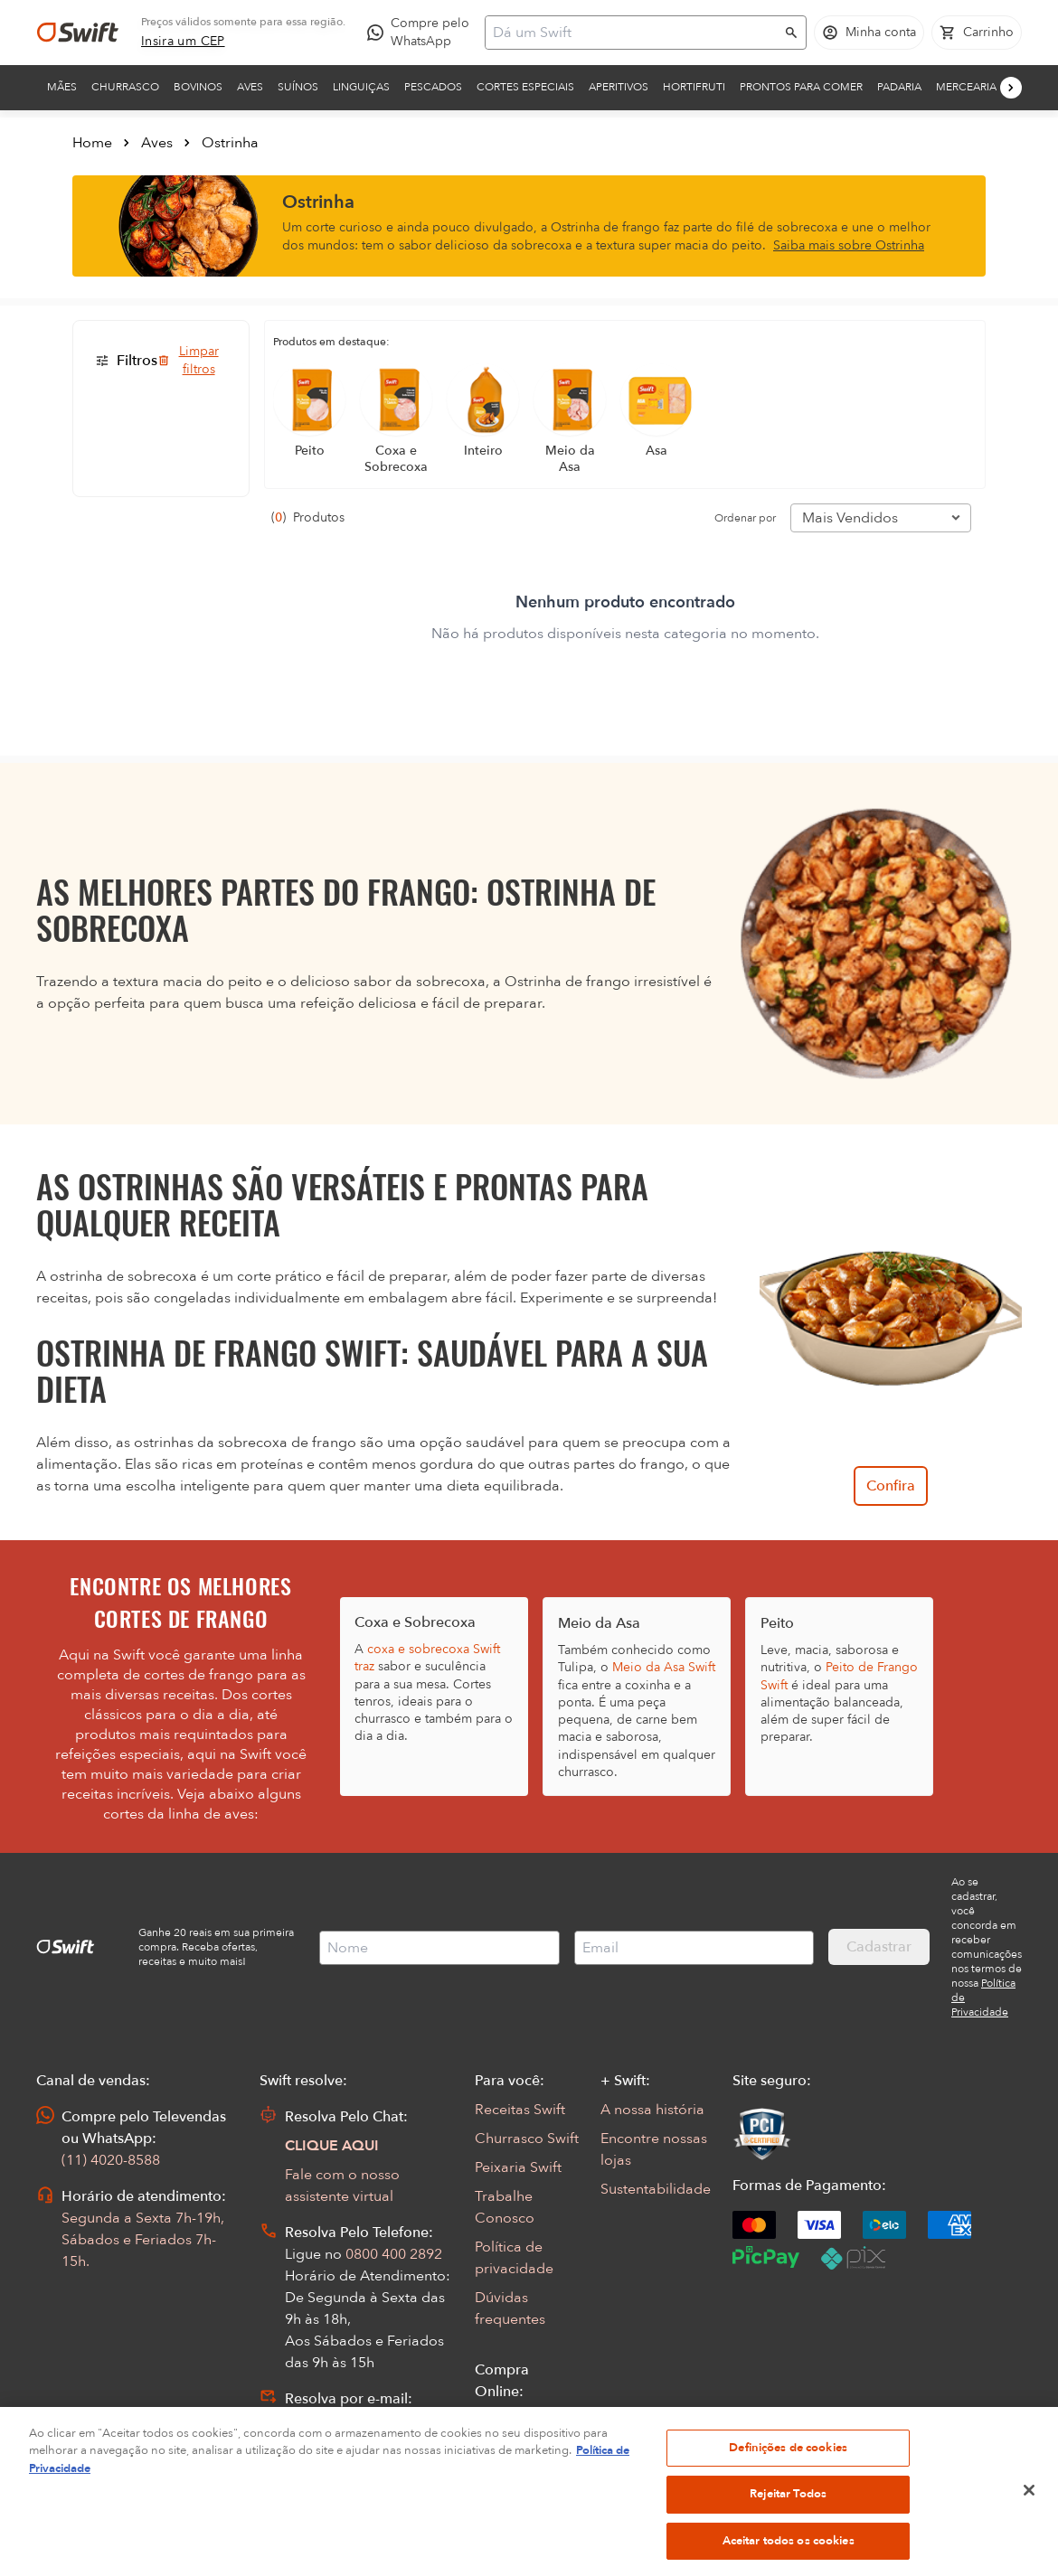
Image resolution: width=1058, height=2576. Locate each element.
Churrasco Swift (527, 2138)
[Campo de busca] (634, 32)
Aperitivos (618, 87)
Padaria (899, 87)
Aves (250, 87)
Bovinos (198, 87)
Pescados (433, 87)
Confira (890, 1486)
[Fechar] (1029, 2545)
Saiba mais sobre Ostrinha (848, 245)
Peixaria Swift (518, 2167)
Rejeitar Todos (788, 2550)
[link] (183, 42)
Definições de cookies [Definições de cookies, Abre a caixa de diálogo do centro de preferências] (788, 2503)
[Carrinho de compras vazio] (976, 32)
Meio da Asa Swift (663, 1667)
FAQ (489, 2449)
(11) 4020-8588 (110, 2160)
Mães (62, 87)
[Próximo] (1011, 88)
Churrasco (125, 87)
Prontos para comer (801, 87)
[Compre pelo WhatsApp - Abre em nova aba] (422, 32)
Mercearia (966, 87)
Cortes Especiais (525, 87)
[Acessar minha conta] (869, 32)
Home (92, 143)
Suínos (298, 87)
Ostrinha (230, 143)
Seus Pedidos (518, 2420)
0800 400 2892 (393, 2254)
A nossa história (652, 2110)
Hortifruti (694, 87)
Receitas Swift (520, 2110)
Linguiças (361, 87)
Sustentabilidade (655, 2189)
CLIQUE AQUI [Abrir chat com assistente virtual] (332, 2146)
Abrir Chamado (336, 2420)
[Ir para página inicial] (77, 32)
